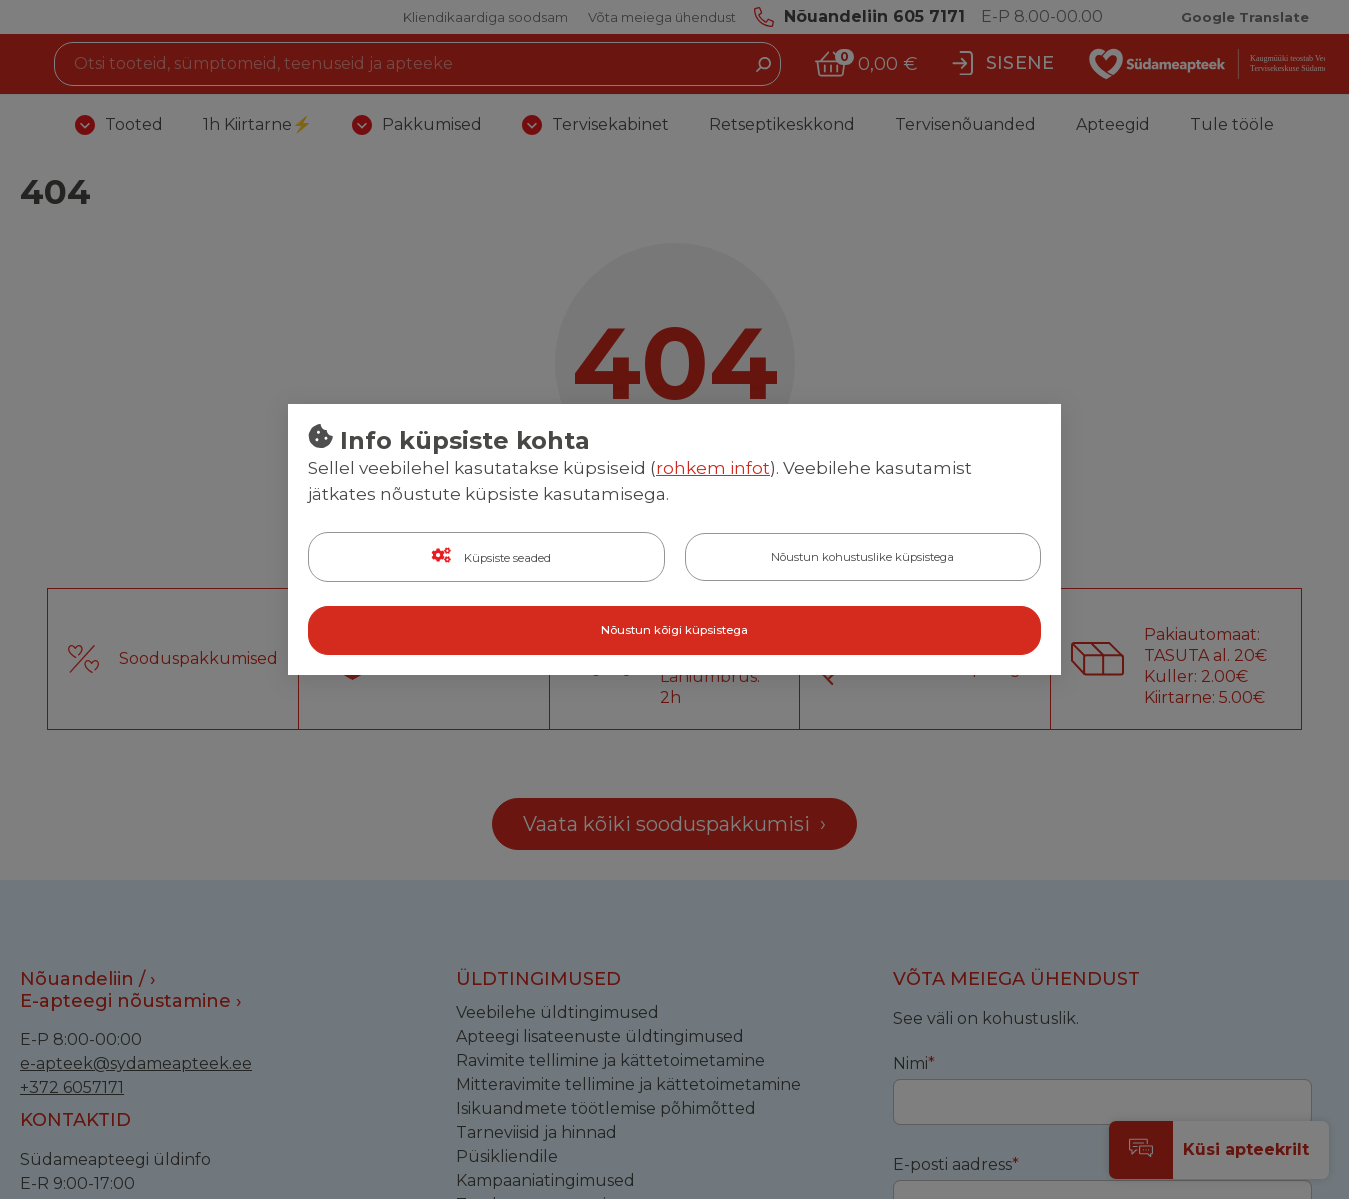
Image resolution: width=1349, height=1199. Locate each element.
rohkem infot (713, 469)
